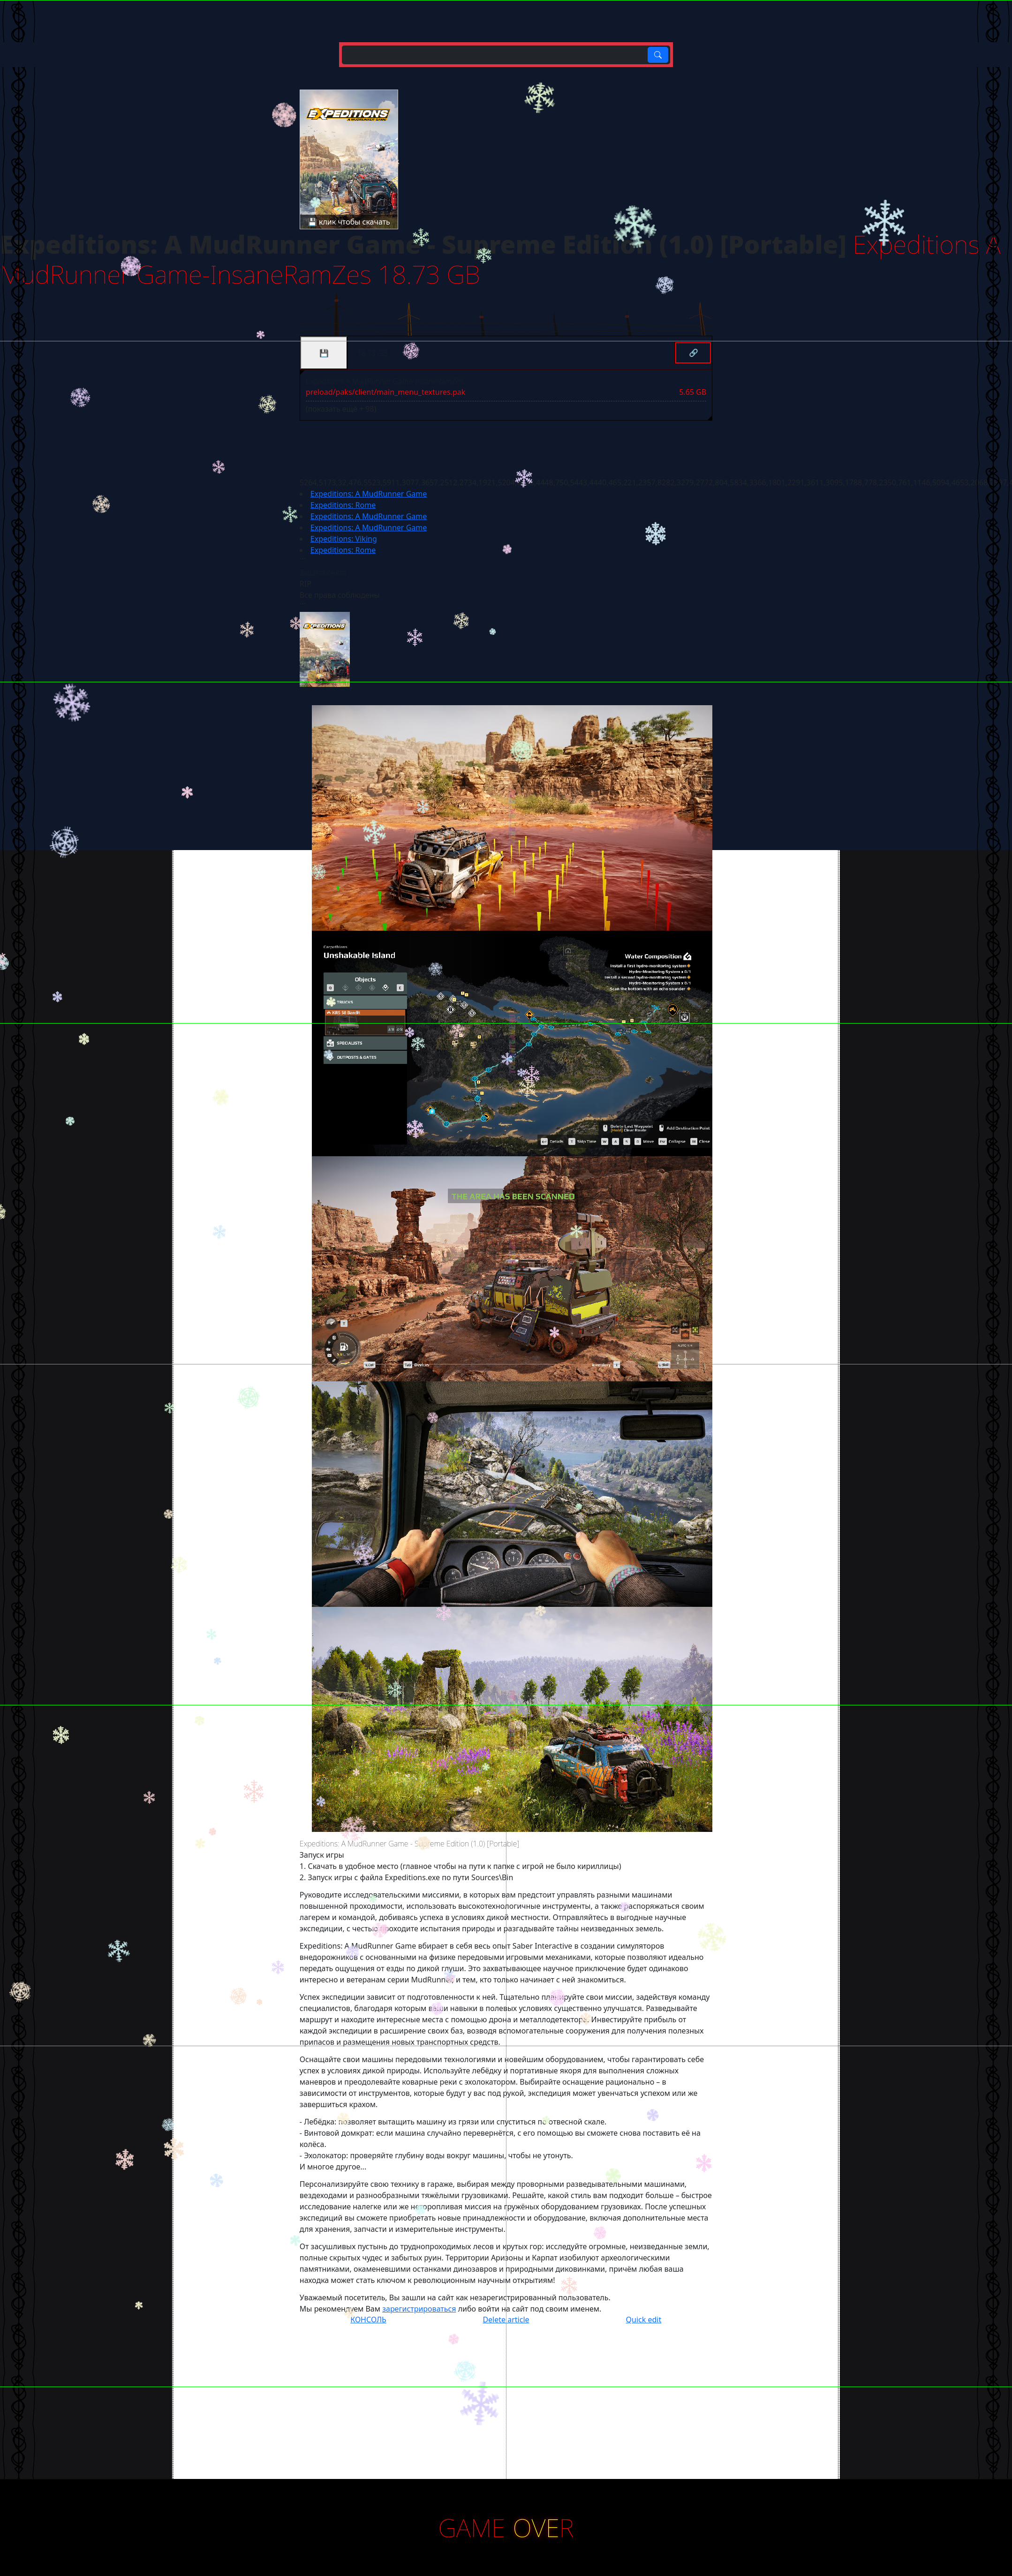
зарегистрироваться (419, 2309)
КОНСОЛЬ (368, 2319)
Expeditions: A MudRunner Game (368, 494)
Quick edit (644, 2319)
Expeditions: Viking (343, 539)
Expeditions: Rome (343, 505)
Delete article (506, 2319)
